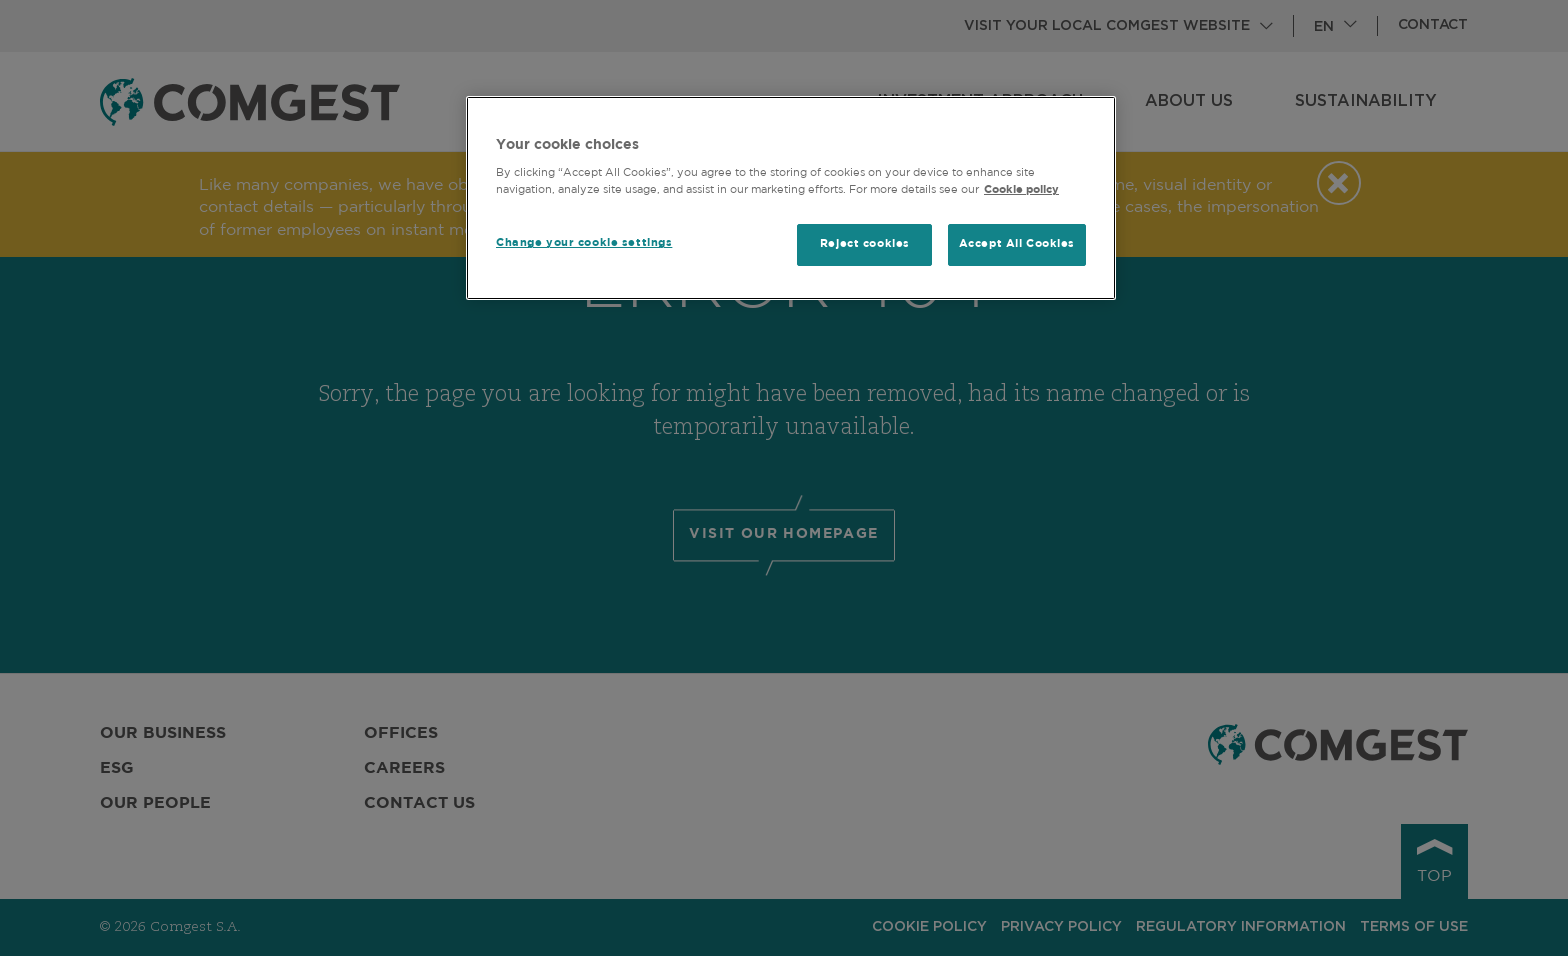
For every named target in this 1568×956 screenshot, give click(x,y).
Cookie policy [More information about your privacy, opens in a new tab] (1021, 190)
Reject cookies (865, 244)
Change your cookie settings (584, 243)
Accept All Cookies (1017, 244)
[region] (791, 198)
